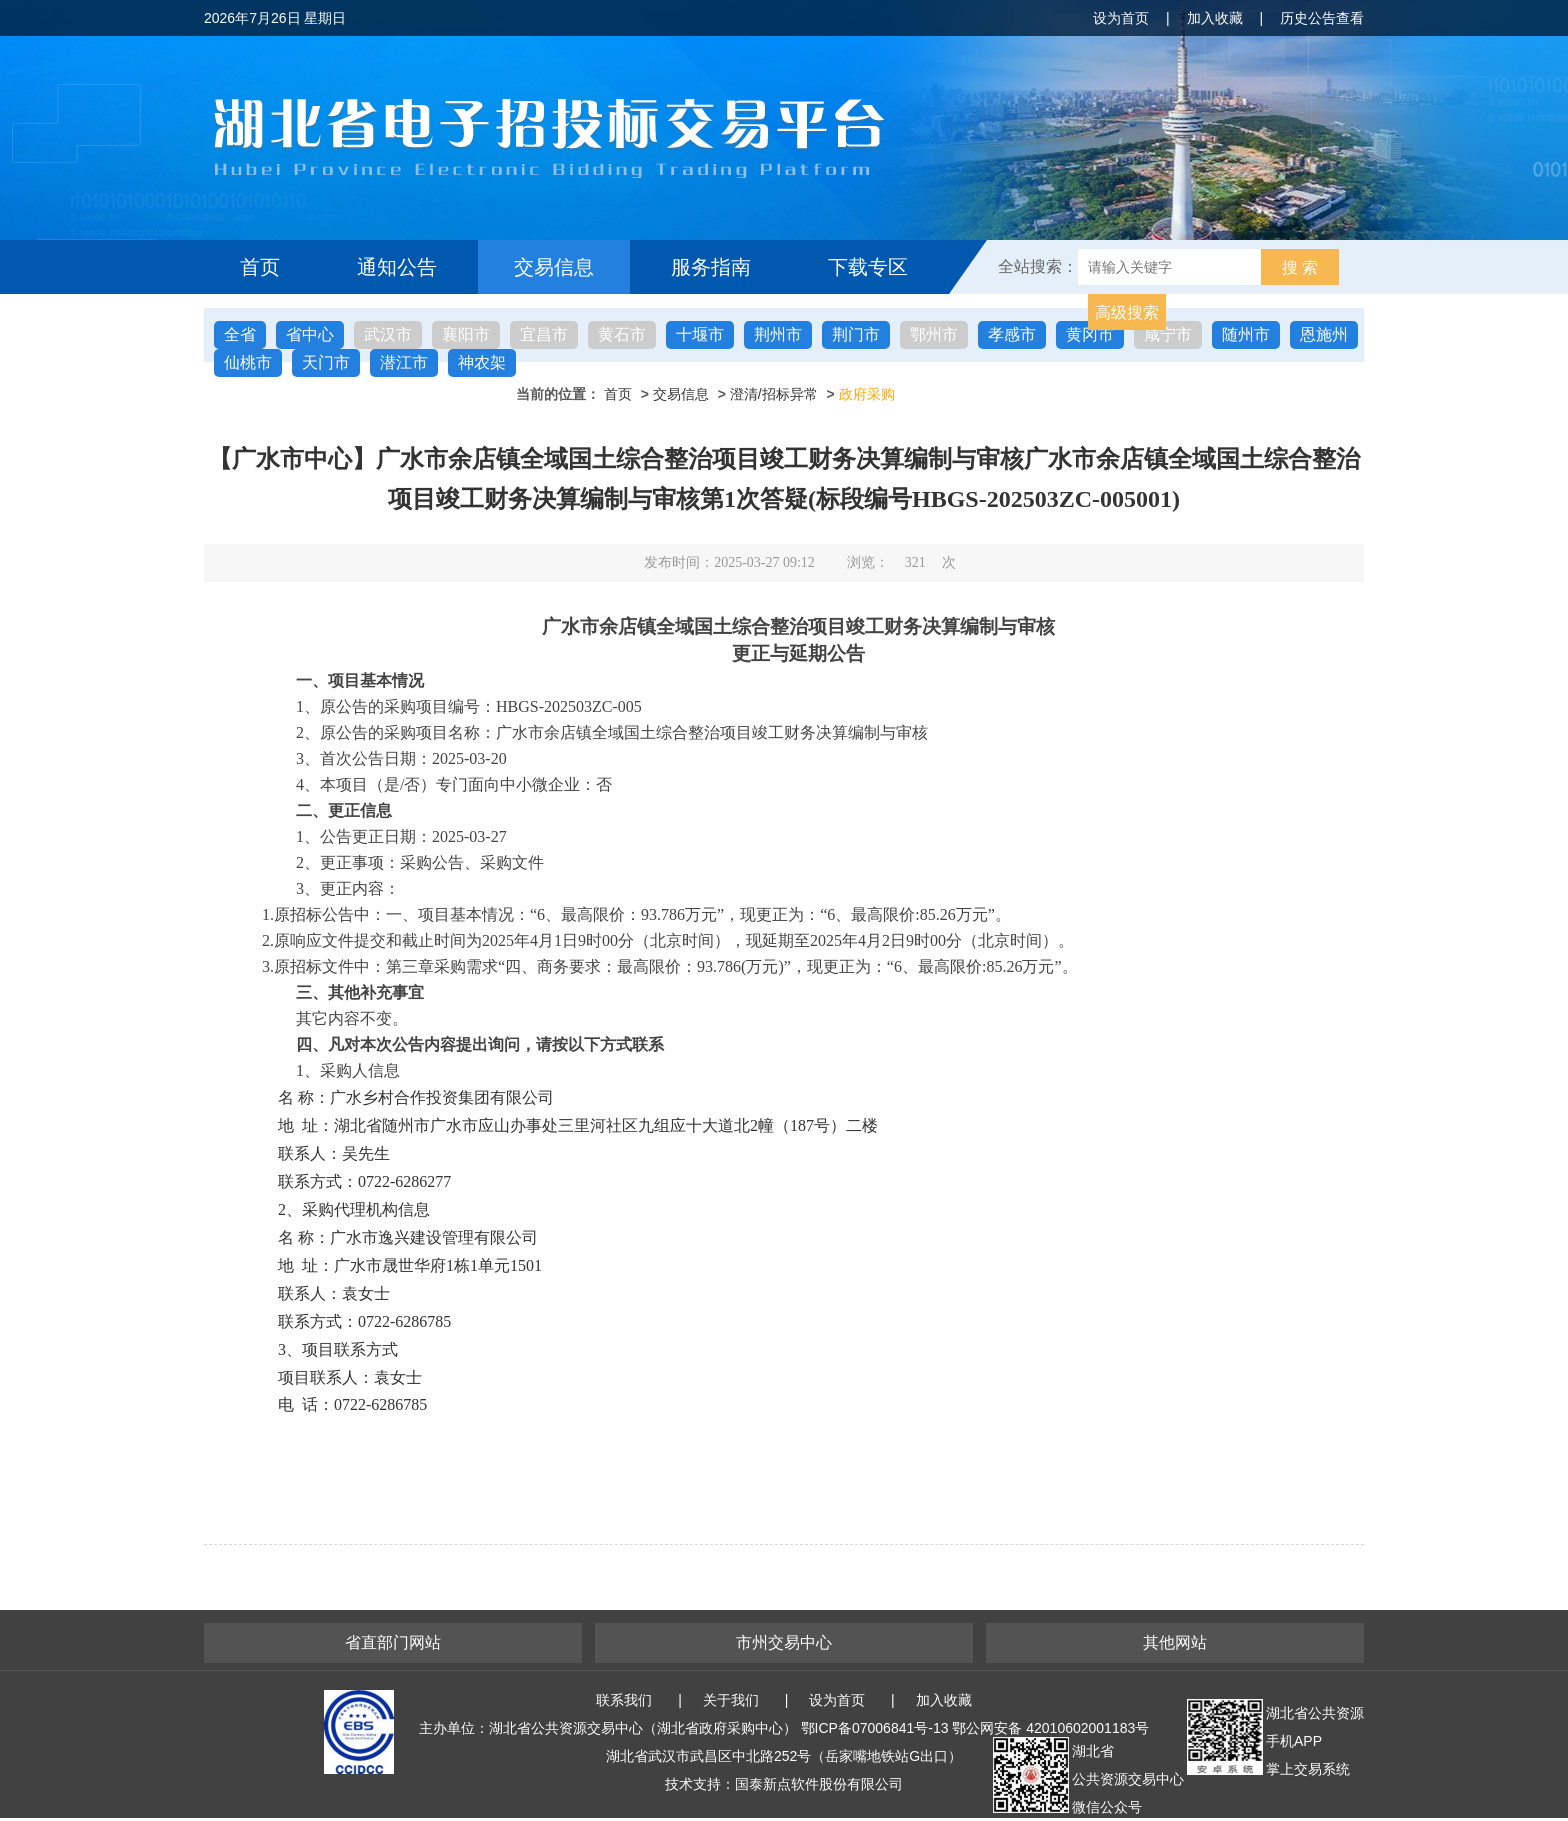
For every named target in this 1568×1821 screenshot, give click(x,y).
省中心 (310, 334)
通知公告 (397, 267)
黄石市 (622, 334)
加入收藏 (1215, 18)
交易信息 (554, 267)
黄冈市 (1090, 334)
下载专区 (868, 267)
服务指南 (711, 267)
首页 (260, 267)
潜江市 (404, 362)
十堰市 (700, 334)
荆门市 (856, 334)
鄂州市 (934, 334)
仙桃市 (248, 362)
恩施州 (1324, 334)
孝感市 (1012, 334)
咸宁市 (1168, 334)
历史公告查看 (1322, 18)
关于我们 (731, 1700)
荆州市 (778, 334)
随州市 (1246, 334)
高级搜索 (1127, 312)
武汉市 (388, 334)
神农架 (482, 362)
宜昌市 (544, 334)
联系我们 (624, 1700)
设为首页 (1121, 18)
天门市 (326, 362)
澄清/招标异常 (774, 394)
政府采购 (867, 394)
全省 (240, 334)
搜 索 (1300, 267)
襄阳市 (466, 334)
